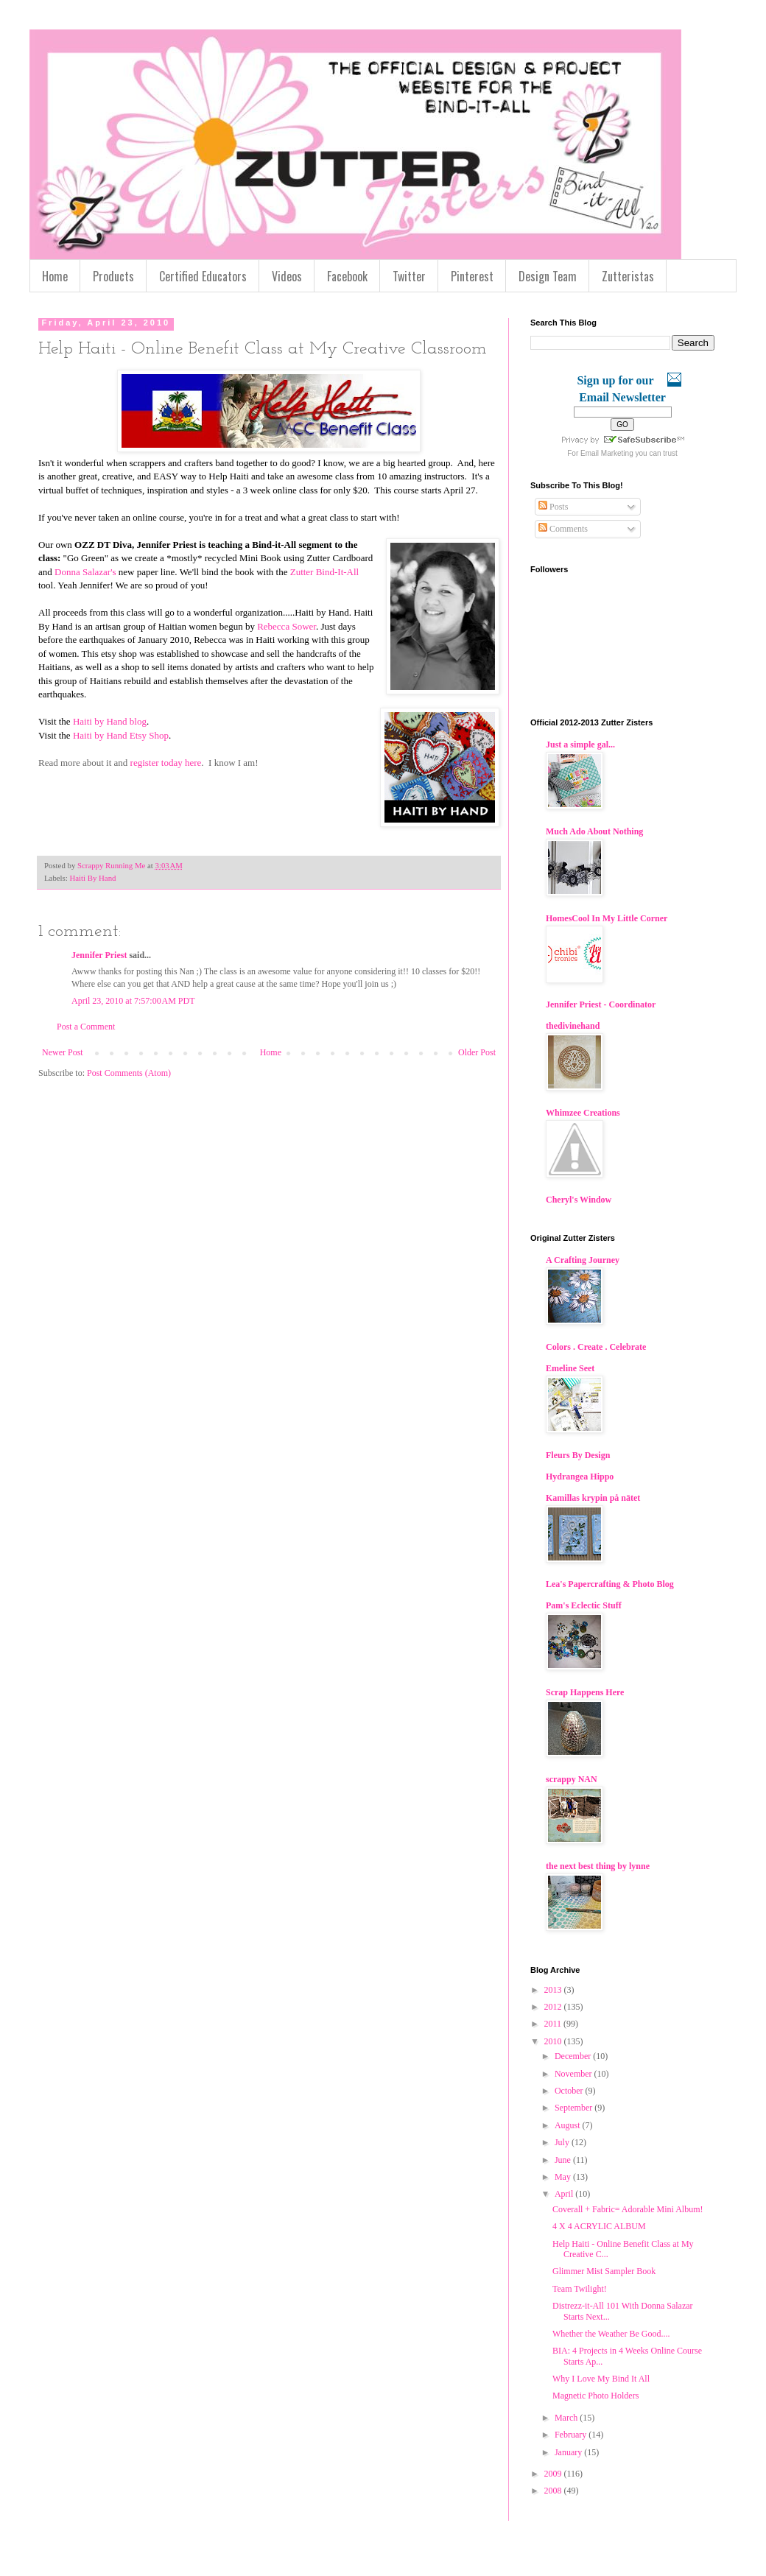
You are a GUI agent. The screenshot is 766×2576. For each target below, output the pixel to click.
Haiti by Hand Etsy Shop (121, 735)
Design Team (548, 276)
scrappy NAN (571, 1779)
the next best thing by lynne (598, 1866)
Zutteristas (628, 276)
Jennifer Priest (99, 955)
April (565, 2194)
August (569, 2125)
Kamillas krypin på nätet (593, 1498)
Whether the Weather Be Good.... (611, 2334)
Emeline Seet (570, 1368)
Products (113, 276)
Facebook (347, 276)
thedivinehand (573, 1026)
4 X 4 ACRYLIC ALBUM (599, 2226)
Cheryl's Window (578, 1199)
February (571, 2434)
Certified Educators (203, 276)
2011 (554, 2024)
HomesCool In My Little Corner (606, 918)
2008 (554, 2490)
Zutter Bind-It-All (324, 571)
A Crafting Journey (582, 1260)
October (570, 2091)
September (574, 2107)
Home (55, 276)
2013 (554, 1990)
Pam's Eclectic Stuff (584, 1605)
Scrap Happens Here (585, 1692)
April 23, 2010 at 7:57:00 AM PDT (133, 1001)
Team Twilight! (579, 2289)
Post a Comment (86, 1026)
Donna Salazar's (85, 571)
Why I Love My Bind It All (601, 2378)
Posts (553, 507)
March (567, 2418)
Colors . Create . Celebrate (596, 1347)
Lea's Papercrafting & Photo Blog (610, 1584)
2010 (554, 2041)
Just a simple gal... (580, 744)
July (563, 2142)
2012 (554, 2007)
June (564, 2160)
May (564, 2177)
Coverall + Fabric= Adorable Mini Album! (627, 2209)
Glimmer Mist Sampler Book (604, 2271)
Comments (563, 529)
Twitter (409, 276)
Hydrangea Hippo (580, 1476)
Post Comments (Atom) (129, 1073)
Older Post (477, 1052)
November (574, 2074)
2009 (554, 2473)
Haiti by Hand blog (110, 721)
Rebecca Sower (286, 626)
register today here (166, 762)
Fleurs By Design (578, 1455)
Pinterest (472, 276)
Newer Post (62, 1052)
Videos (287, 276)
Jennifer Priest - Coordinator (601, 1004)
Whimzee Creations (583, 1113)
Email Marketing (606, 453)
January (569, 2452)
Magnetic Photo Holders (595, 2395)
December (574, 2056)
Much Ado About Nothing (594, 831)
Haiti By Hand (92, 877)
